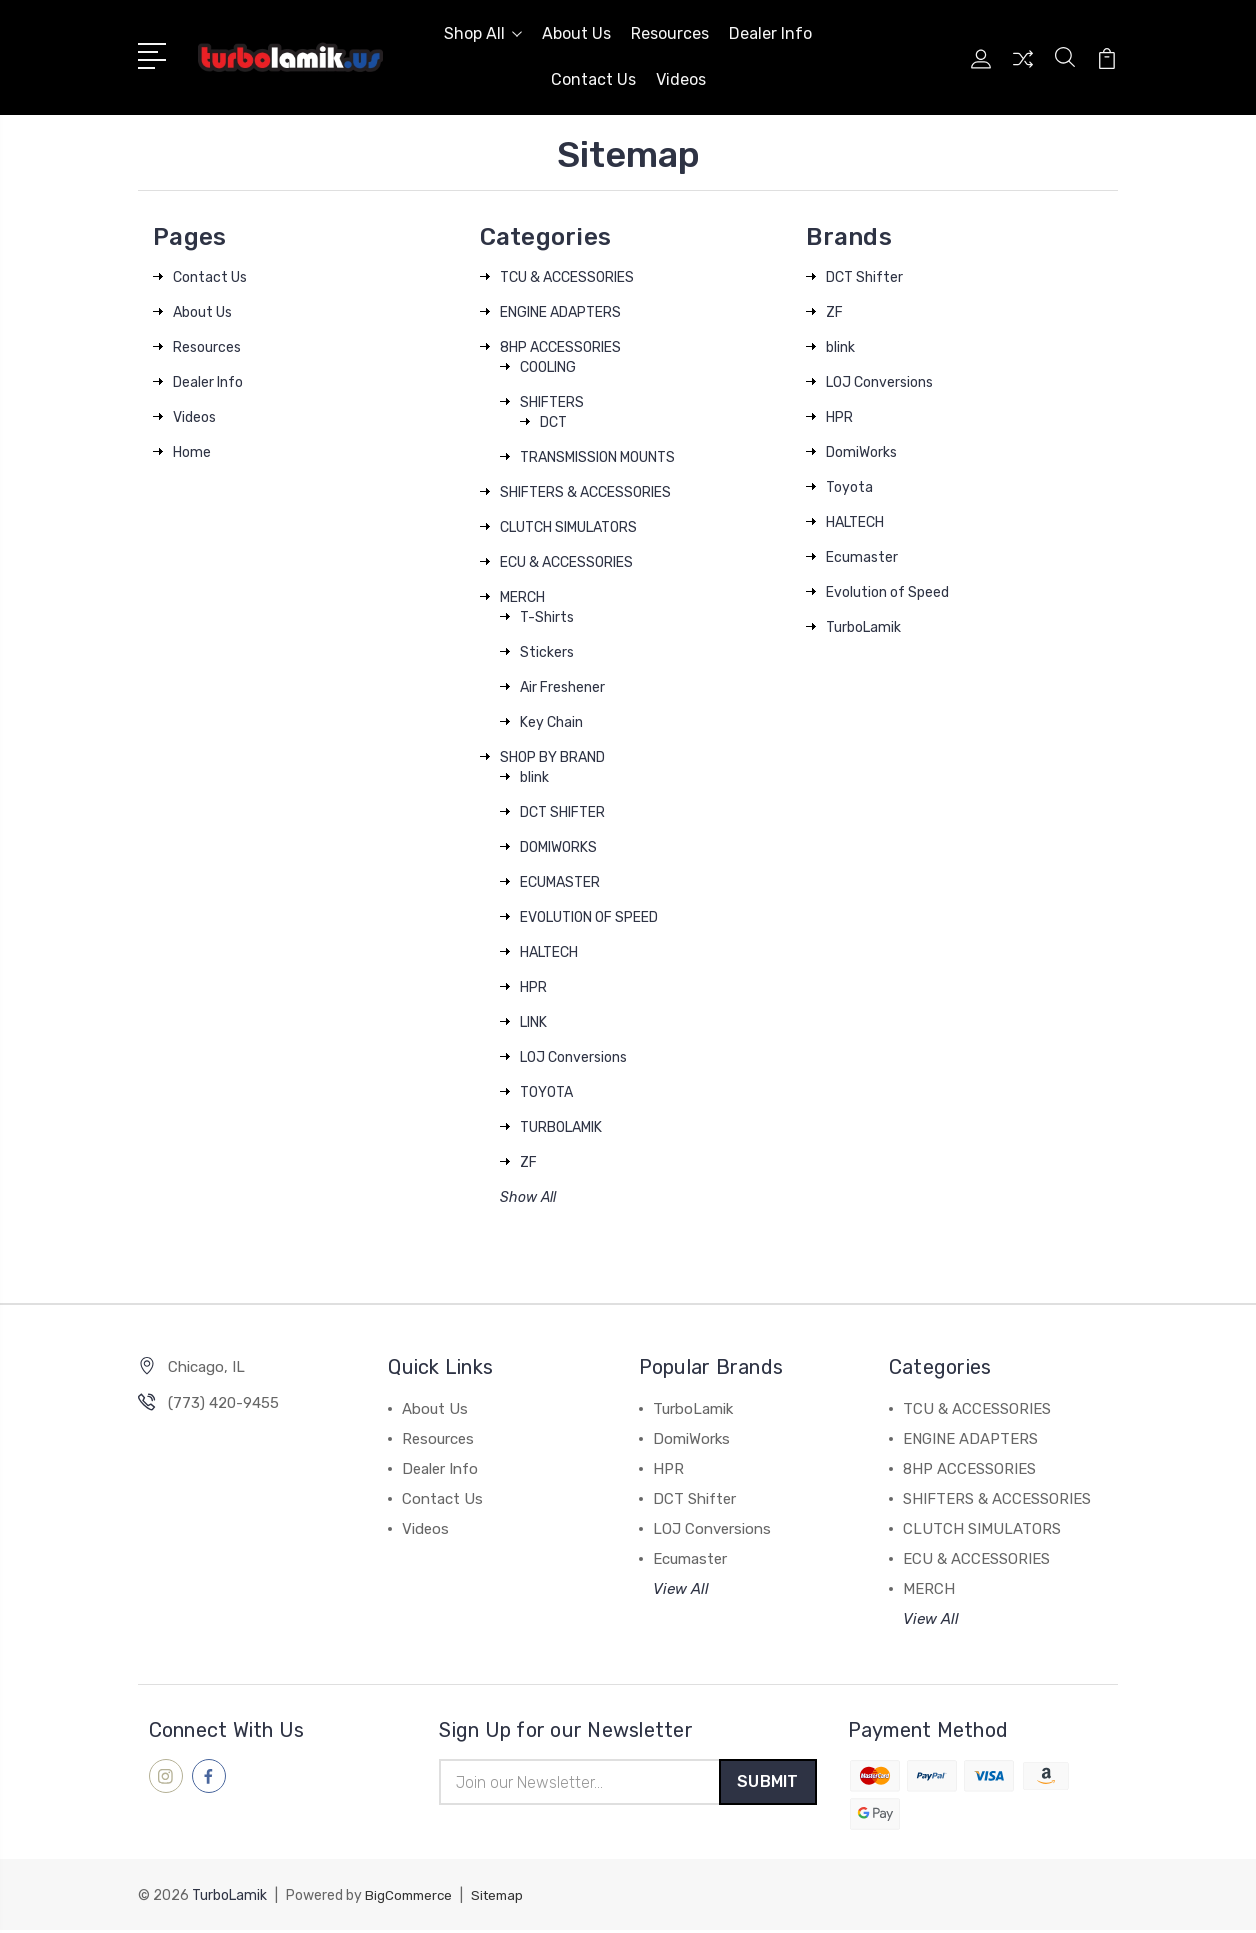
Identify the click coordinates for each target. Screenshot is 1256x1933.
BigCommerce (411, 1898)
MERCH (522, 597)
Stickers (547, 652)
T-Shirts (547, 617)
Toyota (849, 487)
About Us (576, 33)
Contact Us (593, 79)
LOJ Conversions (573, 1057)
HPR (533, 987)
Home (192, 452)
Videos (681, 79)
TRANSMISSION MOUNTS (597, 457)
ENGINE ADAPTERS (560, 312)
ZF (528, 1162)
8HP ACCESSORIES (560, 347)
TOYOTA (546, 1092)
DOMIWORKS (558, 847)
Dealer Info (770, 33)
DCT (553, 422)
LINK (533, 1022)
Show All (528, 1197)
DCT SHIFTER (562, 812)
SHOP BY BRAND (552, 757)
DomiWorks (861, 452)
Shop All (483, 33)
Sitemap (504, 1898)
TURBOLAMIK (561, 1127)
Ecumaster (862, 557)
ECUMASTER (560, 882)
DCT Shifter (864, 277)
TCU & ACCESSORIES (567, 277)
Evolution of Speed (887, 592)
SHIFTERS (552, 402)
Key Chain (551, 722)
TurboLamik (863, 627)
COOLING (548, 367)
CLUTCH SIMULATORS (568, 527)
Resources (670, 33)
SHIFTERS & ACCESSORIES (585, 492)
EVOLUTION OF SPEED (589, 917)
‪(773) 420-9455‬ (223, 1403)
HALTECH (549, 952)
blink (534, 777)
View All (681, 1589)
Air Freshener (562, 687)
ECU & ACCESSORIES (566, 562)
